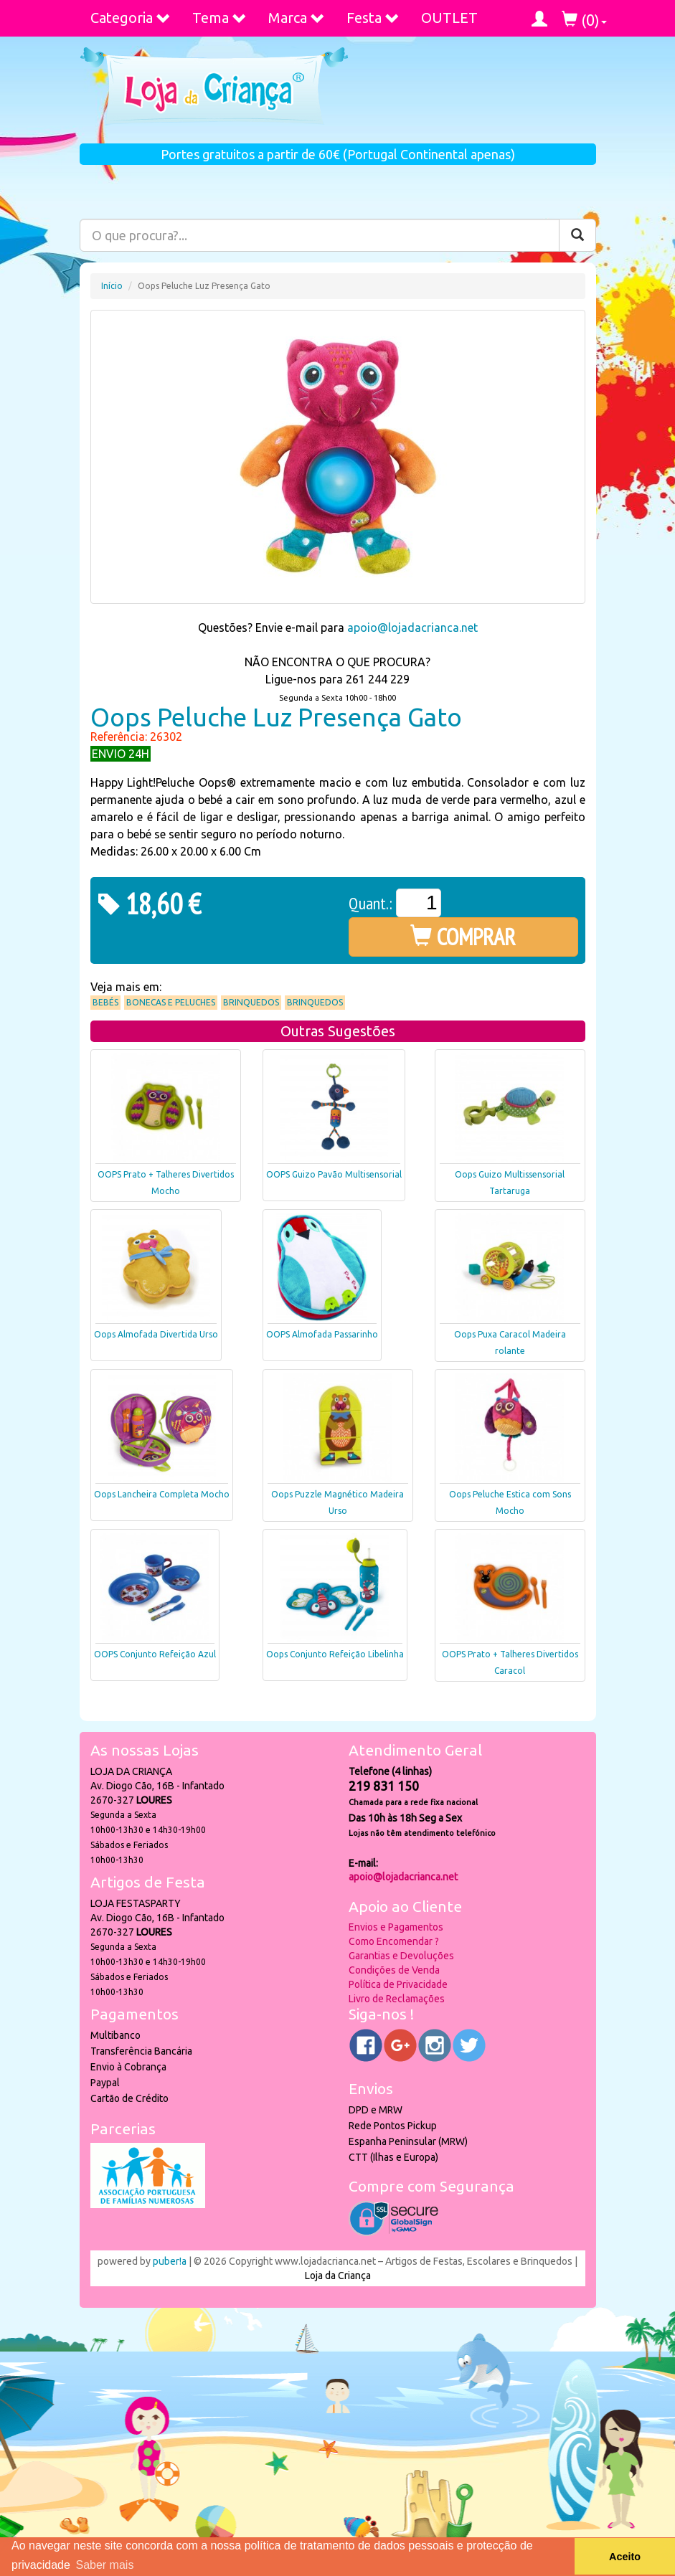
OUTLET (449, 17)
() (584, 20)
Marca (296, 17)
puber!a (170, 2261)
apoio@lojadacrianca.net (412, 627)
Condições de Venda (394, 1970)
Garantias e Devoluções (401, 1955)
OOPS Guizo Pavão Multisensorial (334, 1174)
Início (112, 285)
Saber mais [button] (104, 2565)
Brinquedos (251, 1002)
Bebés (105, 1002)
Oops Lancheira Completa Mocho (162, 1494)
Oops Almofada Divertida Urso (156, 1334)
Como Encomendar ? (394, 1941)
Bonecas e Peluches (170, 1002)
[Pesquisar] (577, 235)
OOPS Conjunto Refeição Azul (155, 1654)
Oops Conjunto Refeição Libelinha (335, 1654)
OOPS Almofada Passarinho (322, 1334)
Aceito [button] (625, 2556)
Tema (219, 17)
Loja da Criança (338, 2275)
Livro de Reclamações (397, 1998)
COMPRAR (463, 937)
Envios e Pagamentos (396, 1927)
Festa (373, 17)
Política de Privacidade (398, 1984)
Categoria (130, 17)
